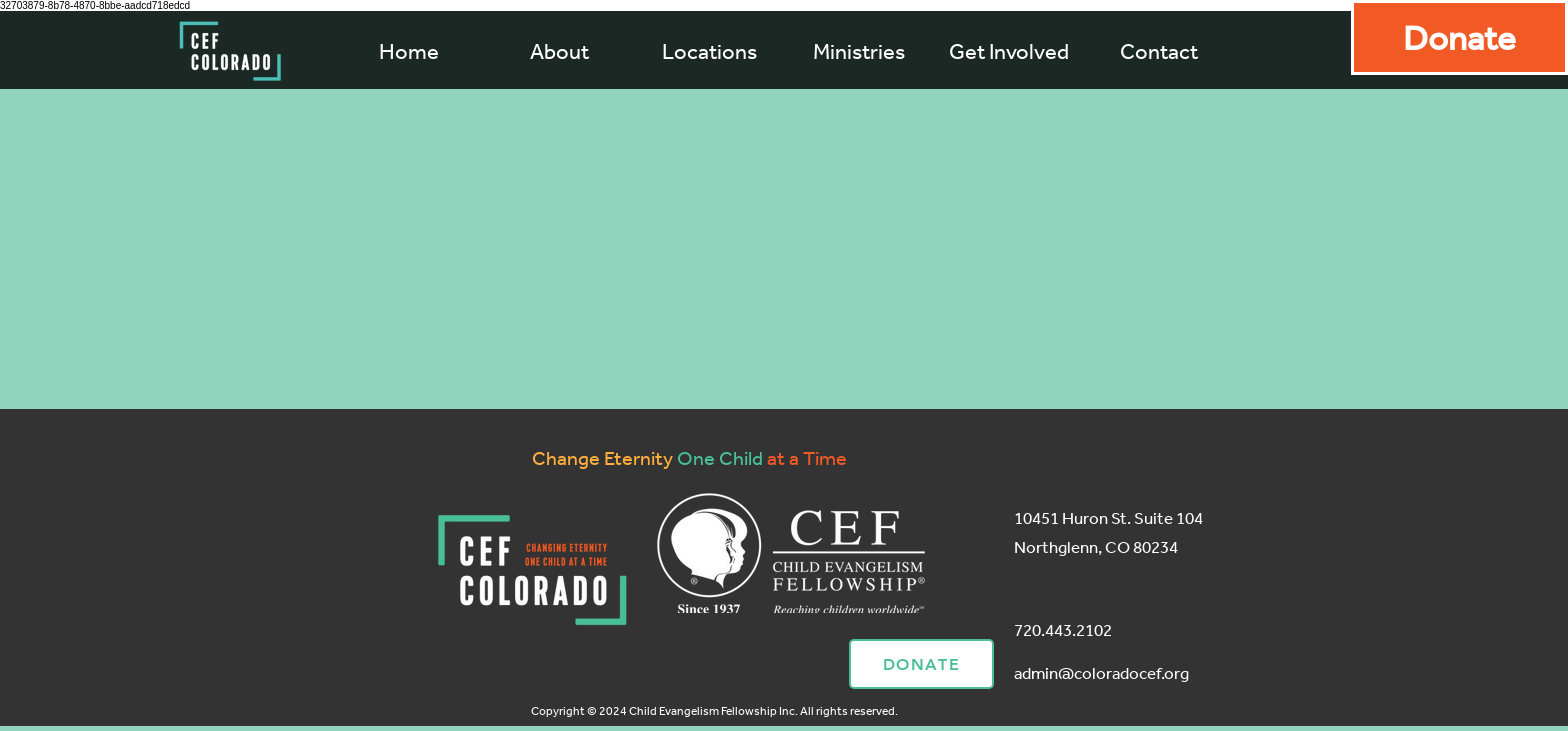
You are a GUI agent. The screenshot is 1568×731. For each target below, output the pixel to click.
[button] (859, 51)
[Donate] (1459, 37)
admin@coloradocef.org (1101, 672)
